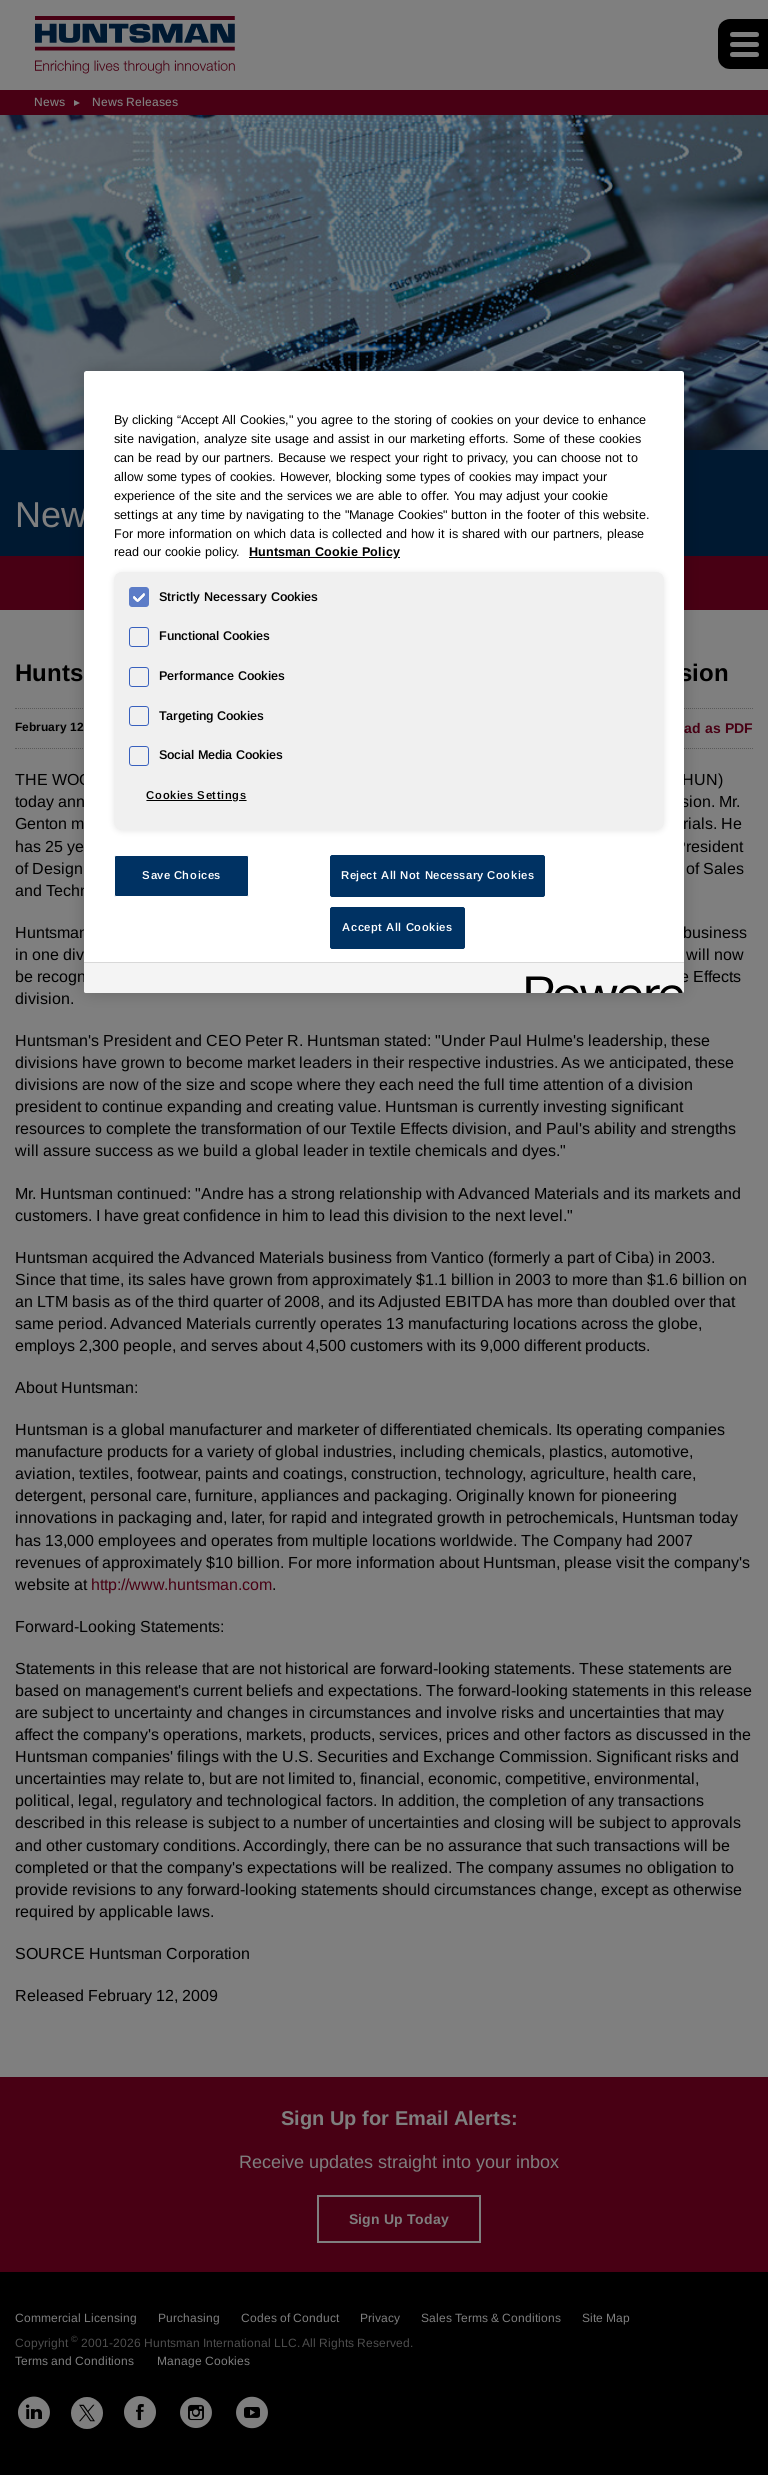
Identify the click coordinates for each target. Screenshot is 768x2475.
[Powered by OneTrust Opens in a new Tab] (598, 980)
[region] (384, 682)
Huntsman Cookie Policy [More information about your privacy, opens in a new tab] (324, 552)
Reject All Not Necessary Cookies (437, 875)
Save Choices (181, 875)
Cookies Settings (196, 795)
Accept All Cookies (397, 927)
